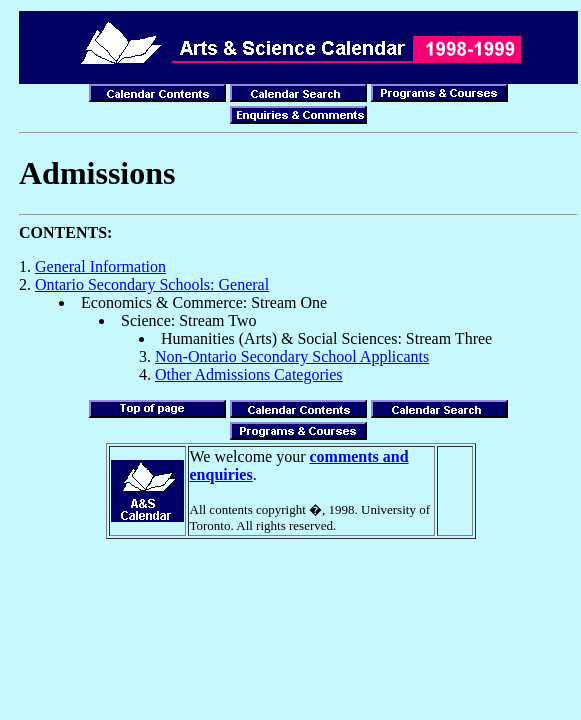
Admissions (97, 173)
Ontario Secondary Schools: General (152, 284)
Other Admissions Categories (249, 374)
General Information (100, 266)
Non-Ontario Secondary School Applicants (292, 356)
